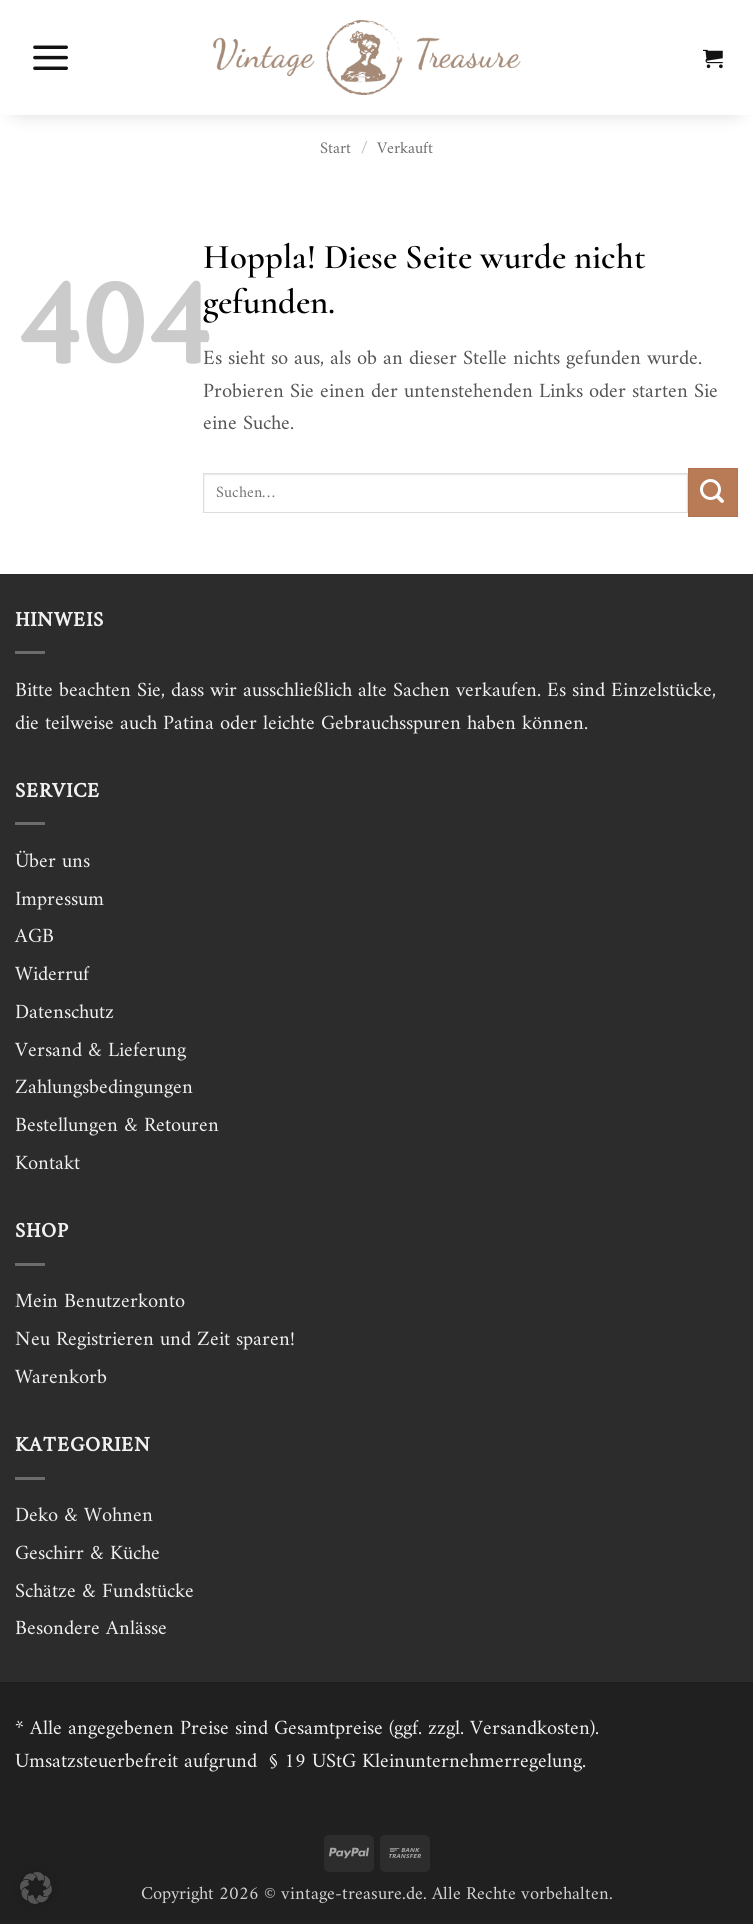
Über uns (52, 862)
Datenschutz (64, 1013)
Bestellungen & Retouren (117, 1126)
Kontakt (47, 1164)
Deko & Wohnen (84, 1516)
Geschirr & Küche (87, 1554)
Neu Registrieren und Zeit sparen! (155, 1340)
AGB (34, 937)
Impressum (59, 900)
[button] (51, 57)
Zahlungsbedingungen (104, 1088)
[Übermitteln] (713, 493)
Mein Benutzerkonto (100, 1302)
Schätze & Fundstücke (104, 1592)
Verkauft (405, 149)
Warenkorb (61, 1378)
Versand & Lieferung (100, 1051)
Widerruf (52, 975)
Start (335, 149)
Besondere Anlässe (91, 1629)
